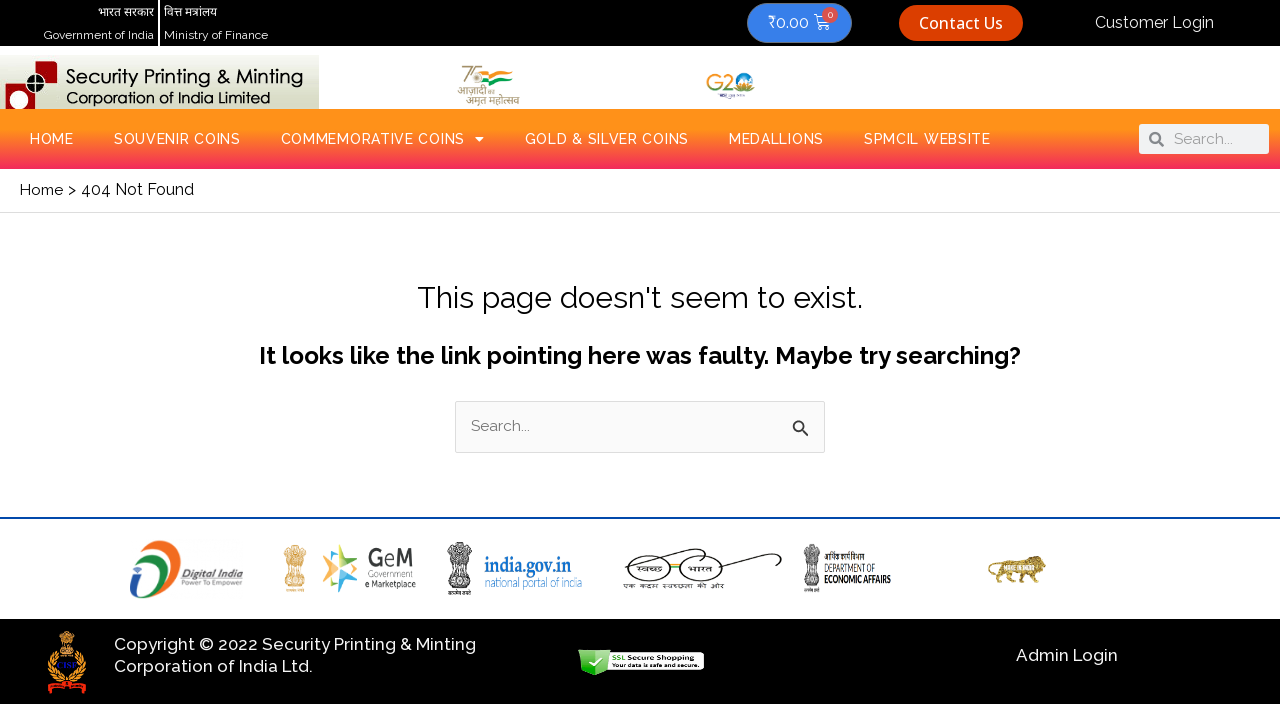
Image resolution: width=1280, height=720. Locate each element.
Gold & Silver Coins (607, 139)
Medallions (776, 139)
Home (52, 139)
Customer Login (1154, 22)
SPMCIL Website (927, 139)
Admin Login (1067, 656)
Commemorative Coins (383, 139)
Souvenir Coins (177, 139)
